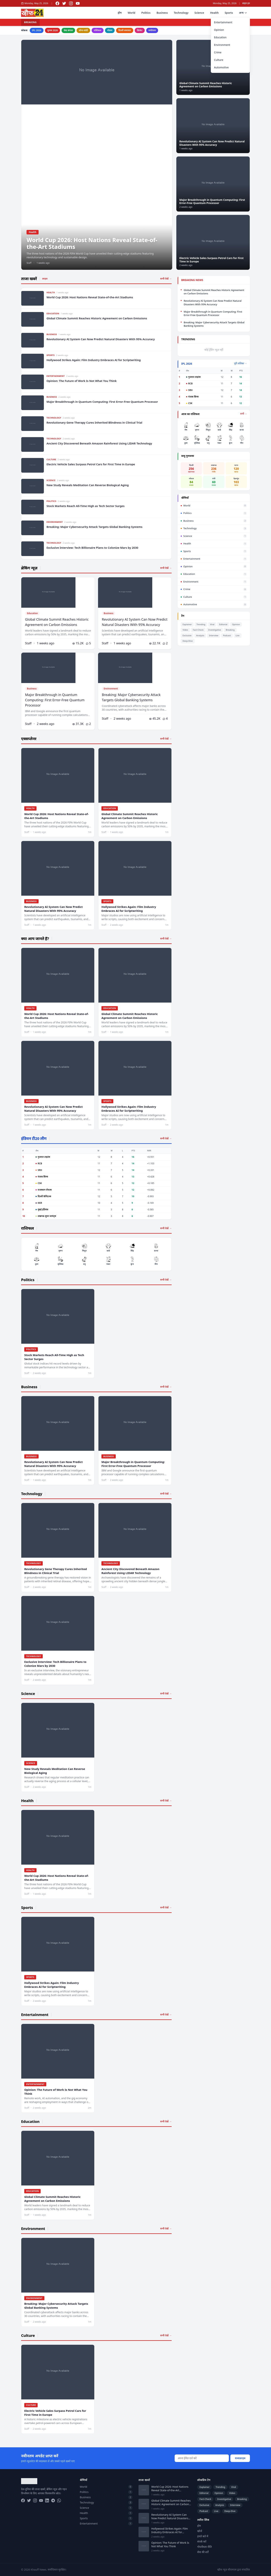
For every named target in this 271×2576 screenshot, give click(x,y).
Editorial (223, 624)
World (131, 12)
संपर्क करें (201, 2541)
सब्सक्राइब (240, 2458)
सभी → (243, 413)
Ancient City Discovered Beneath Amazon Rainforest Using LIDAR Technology (99, 443)
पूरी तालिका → (240, 363)
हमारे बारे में (202, 2536)
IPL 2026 (36, 30)
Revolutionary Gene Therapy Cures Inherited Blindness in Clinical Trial (94, 422)
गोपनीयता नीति (204, 2547)
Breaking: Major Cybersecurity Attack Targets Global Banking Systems (94, 527)
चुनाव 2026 (52, 30)
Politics (146, 12)
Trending (200, 624)
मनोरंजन (152, 30)
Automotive (221, 67)
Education (220, 37)
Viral (212, 624)
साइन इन (246, 3)
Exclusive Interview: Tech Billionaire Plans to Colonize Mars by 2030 (92, 547)
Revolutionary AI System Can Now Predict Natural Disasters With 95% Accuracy (100, 339)
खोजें (199, 2531)
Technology (181, 12)
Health (214, 12)
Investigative (214, 629)
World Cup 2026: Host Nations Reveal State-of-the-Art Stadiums (89, 297)
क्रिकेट (139, 30)
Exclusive (187, 635)
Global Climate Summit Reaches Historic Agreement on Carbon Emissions (96, 318)
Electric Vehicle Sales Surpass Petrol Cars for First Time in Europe (90, 464)
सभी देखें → (166, 278)
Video (185, 629)
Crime (218, 52)
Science (199, 12)
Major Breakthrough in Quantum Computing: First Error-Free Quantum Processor (102, 402)
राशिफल (97, 30)
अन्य (243, 12)
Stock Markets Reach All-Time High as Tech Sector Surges (85, 506)
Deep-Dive (188, 640)
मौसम (109, 30)
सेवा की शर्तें (203, 2552)
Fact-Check (198, 629)
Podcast (227, 635)
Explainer (187, 624)
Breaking (230, 629)
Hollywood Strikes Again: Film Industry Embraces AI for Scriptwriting (93, 360)
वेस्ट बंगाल (68, 30)
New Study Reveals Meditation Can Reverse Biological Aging (87, 485)
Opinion (219, 30)
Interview (213, 635)
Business (162, 12)
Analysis (200, 635)
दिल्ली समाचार (124, 30)
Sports (229, 12)
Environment (222, 45)
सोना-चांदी (83, 30)
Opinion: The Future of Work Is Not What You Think (81, 381)
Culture (218, 60)
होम (120, 12)
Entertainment (223, 22)
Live (238, 635)
